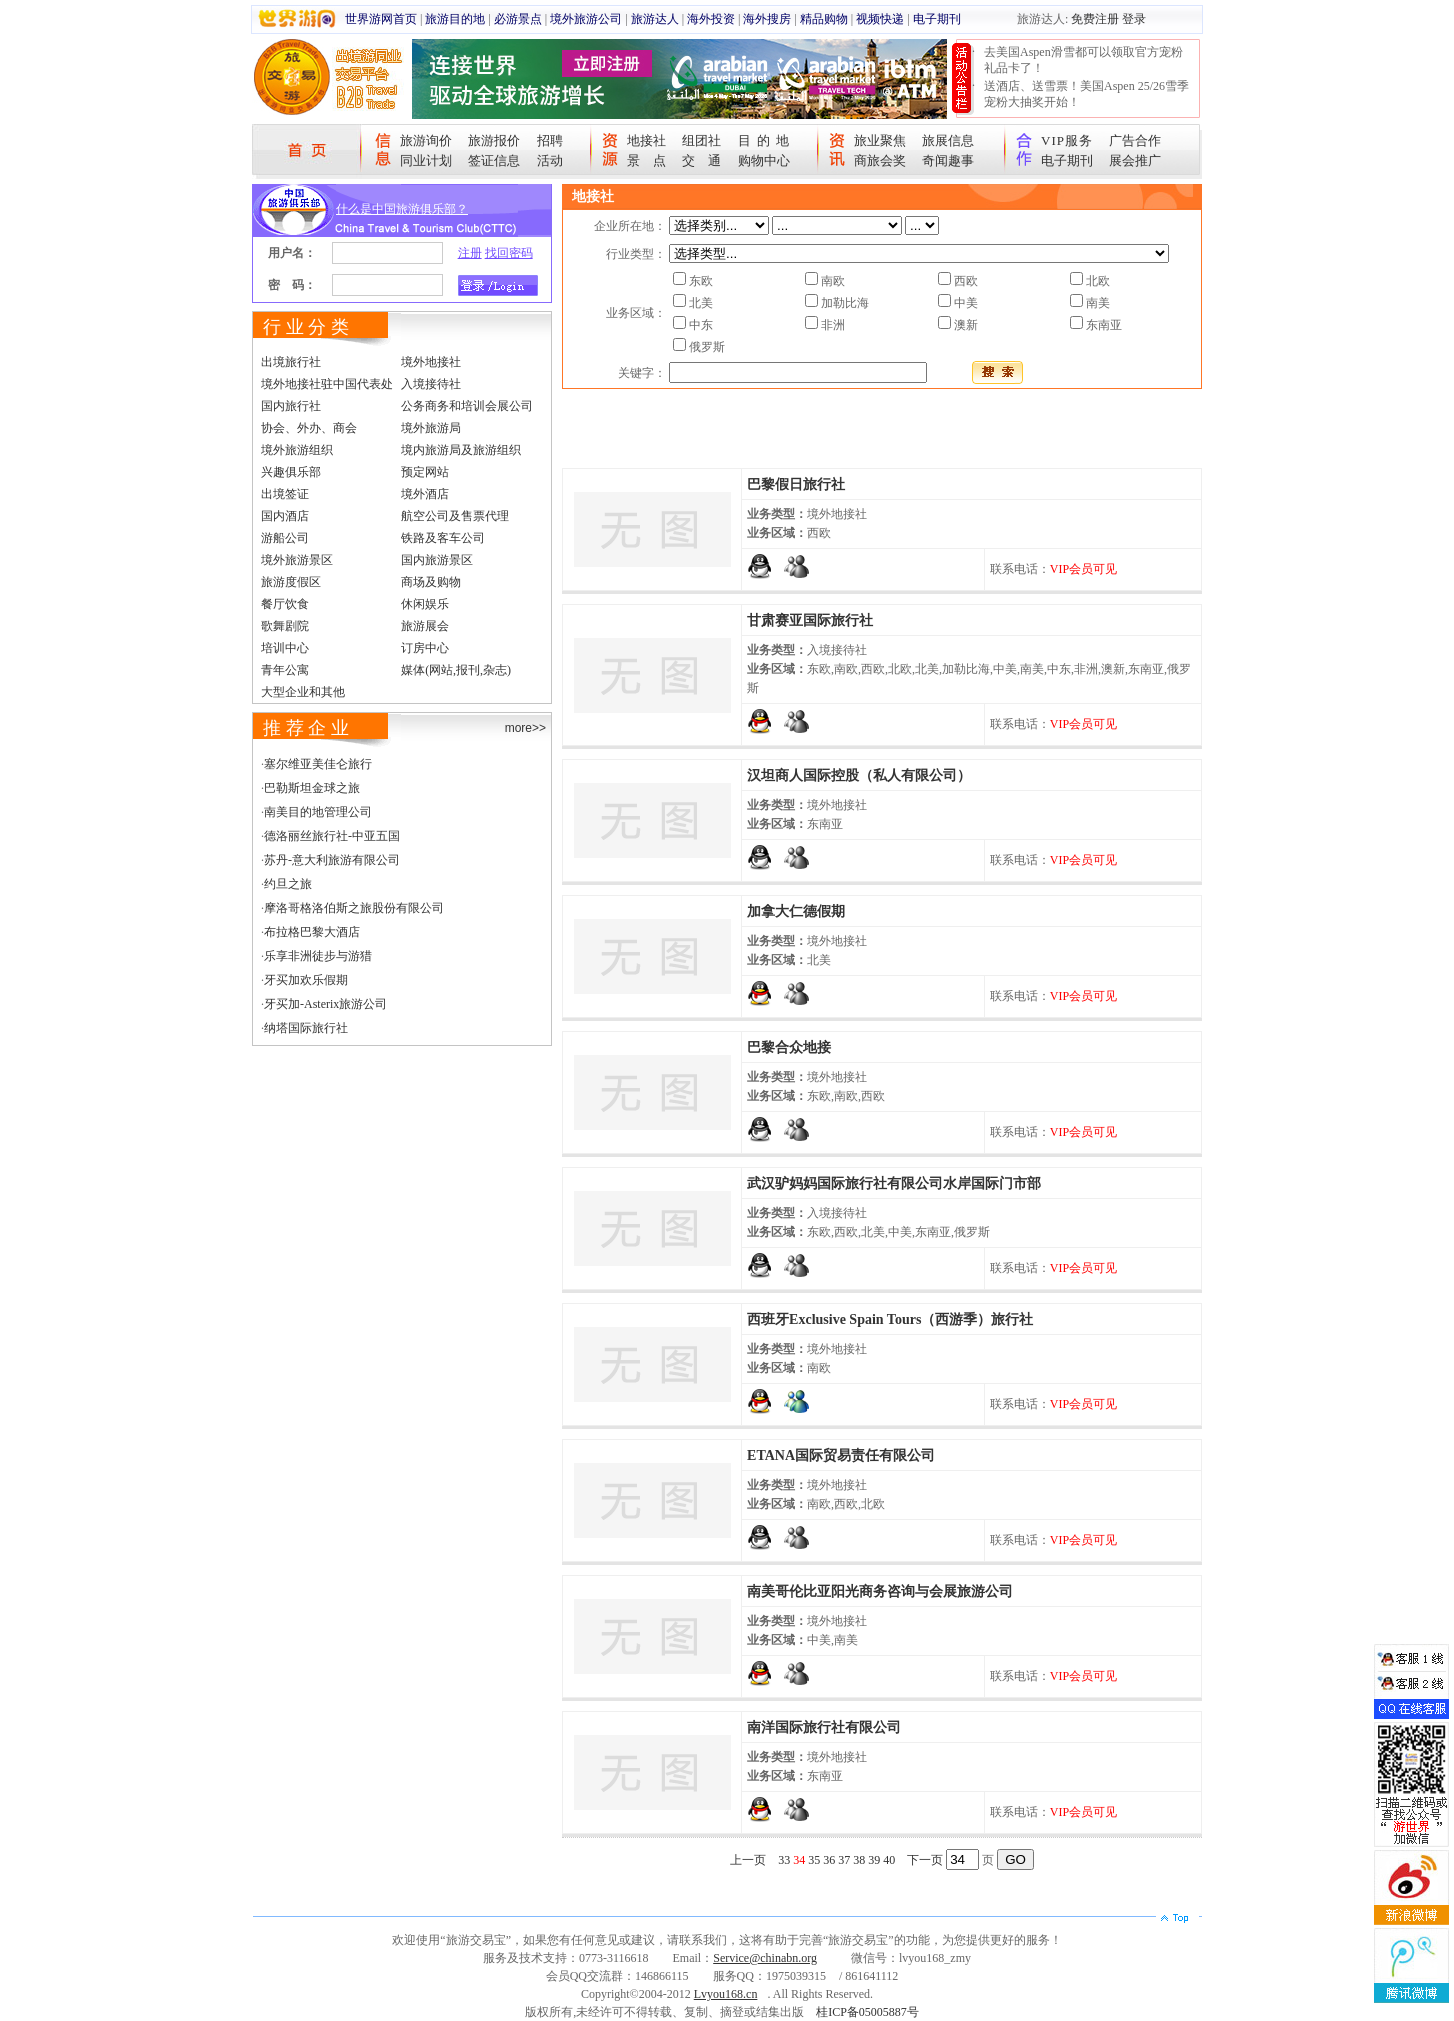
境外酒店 (425, 494)
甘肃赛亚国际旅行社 (810, 620)
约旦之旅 (288, 884)
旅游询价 (426, 140)
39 (874, 1860)
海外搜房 (767, 19)
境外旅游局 (431, 428)
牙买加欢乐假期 (306, 980)
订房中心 (425, 648)
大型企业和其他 (303, 692)
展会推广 (1135, 160)
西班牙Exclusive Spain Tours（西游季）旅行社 (890, 1319)
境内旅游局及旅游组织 (461, 450)
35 (814, 1860)
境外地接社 (431, 362)
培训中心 (285, 648)
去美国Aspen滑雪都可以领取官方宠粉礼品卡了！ (1083, 60)
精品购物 (824, 19)
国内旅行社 (291, 406)
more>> (525, 728)
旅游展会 (425, 626)
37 (844, 1860)
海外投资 (711, 19)
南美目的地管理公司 (318, 812)
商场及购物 (431, 582)
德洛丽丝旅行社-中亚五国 (332, 836)
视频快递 (880, 19)
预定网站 (425, 472)
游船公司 (285, 538)
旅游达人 (655, 19)
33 (784, 1860)
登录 (1134, 19)
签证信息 (494, 160)
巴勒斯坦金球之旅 (312, 788)
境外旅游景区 (297, 560)
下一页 (925, 1860)
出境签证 (285, 494)
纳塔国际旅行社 (306, 1028)
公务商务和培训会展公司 (467, 406)
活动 (550, 160)
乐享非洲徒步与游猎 (318, 956)
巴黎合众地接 (789, 1047)
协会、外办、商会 (309, 428)
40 (889, 1860)
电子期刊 (937, 19)
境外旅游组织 (297, 450)
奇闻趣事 (948, 160)
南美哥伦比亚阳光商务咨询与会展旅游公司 (880, 1591)
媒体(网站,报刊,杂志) (456, 670)
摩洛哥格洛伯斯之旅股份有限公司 (354, 908)
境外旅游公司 (586, 19)
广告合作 (1135, 140)
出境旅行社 (291, 362)
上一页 (748, 1860)
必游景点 (518, 19)
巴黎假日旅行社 (796, 484)
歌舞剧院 (285, 626)
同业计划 (426, 160)
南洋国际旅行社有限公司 (824, 1727)
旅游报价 (494, 140)
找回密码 (509, 253)
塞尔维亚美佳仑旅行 (318, 764)
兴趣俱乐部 (291, 472)
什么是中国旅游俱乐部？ (402, 209)
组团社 (701, 140)
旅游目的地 (455, 19)
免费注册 (1095, 19)
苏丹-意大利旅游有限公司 (332, 860)
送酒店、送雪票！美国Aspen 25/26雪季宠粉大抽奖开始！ (1086, 94)
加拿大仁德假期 (796, 911)
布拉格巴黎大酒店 (312, 932)
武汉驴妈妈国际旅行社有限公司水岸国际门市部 (894, 1183)
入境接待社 (431, 384)
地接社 (646, 140)
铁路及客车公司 (443, 538)
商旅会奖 (880, 160)
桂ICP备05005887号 (867, 2012)
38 (859, 1860)
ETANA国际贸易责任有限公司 (841, 1455)
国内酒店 (285, 516)
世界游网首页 (381, 19)
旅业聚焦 (880, 140)
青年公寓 (285, 670)
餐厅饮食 (285, 604)
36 (829, 1860)
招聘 (550, 140)
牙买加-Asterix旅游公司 (325, 1004)
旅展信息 (948, 140)
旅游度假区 (291, 582)
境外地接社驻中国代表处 (327, 384)
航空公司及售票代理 (455, 516)
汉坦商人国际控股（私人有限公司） (859, 775)
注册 (470, 253)
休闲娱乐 (425, 604)
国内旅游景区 (437, 560)
